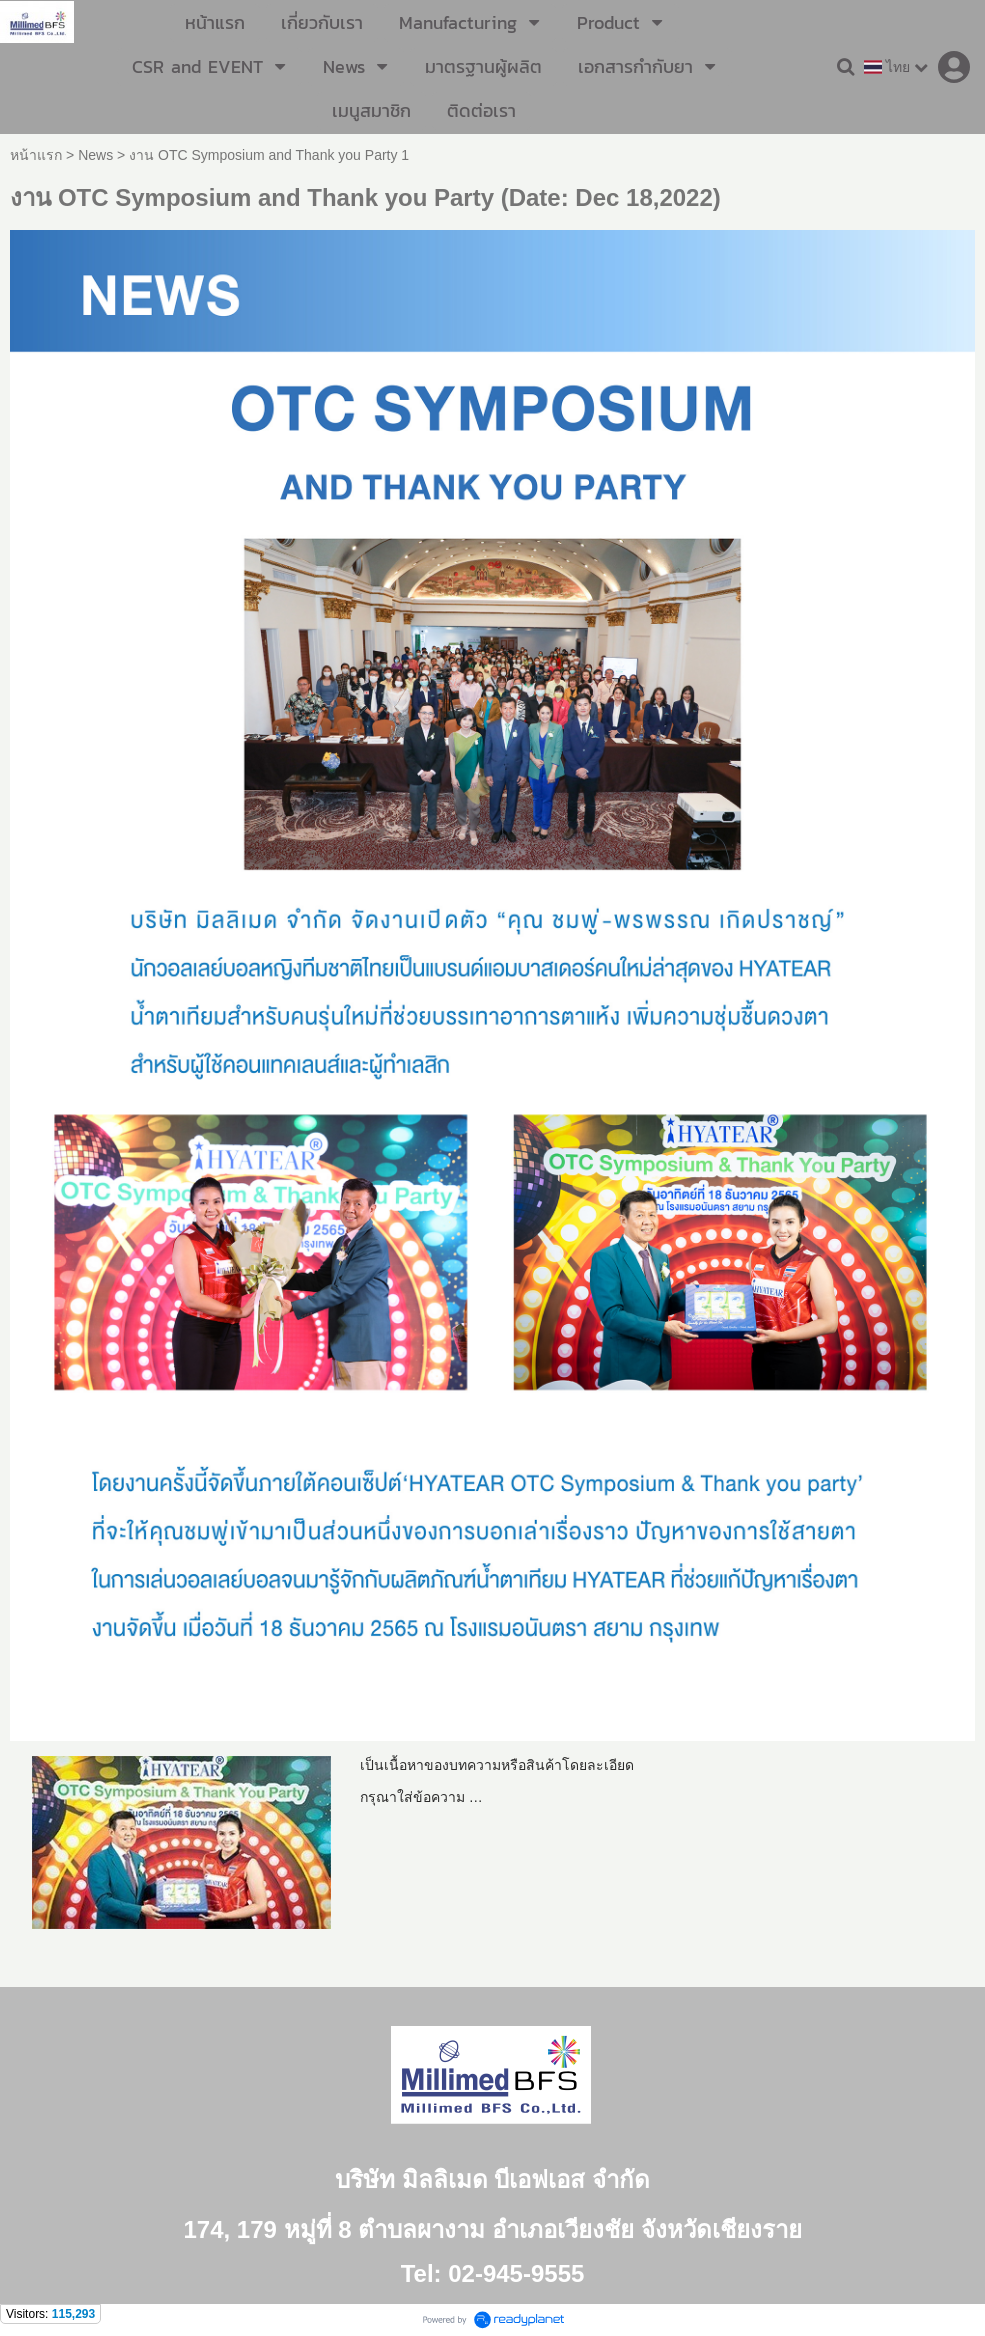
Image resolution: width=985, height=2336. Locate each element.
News (95, 155)
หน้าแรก (36, 155)
